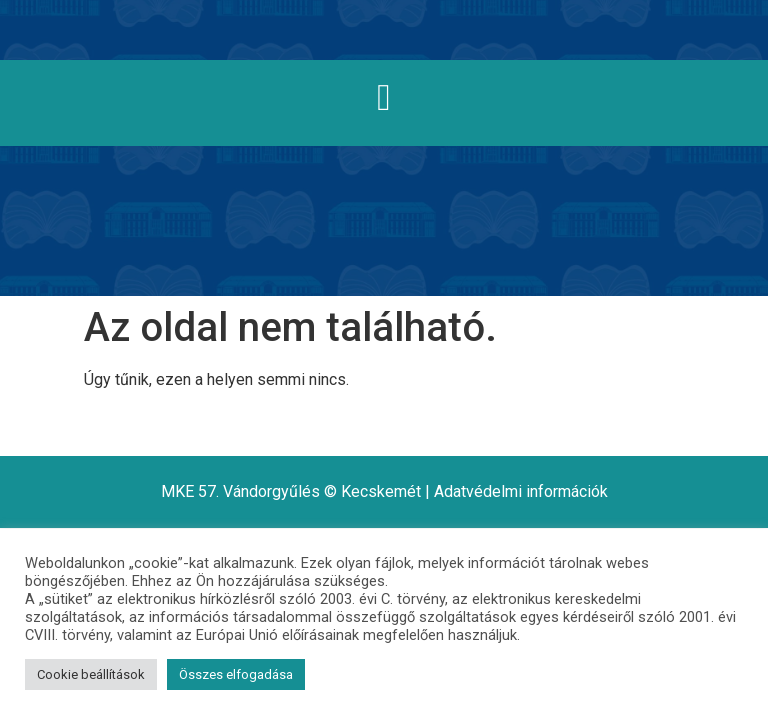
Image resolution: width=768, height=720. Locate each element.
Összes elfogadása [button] (236, 674)
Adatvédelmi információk (521, 491)
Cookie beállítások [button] (91, 674)
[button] (384, 98)
